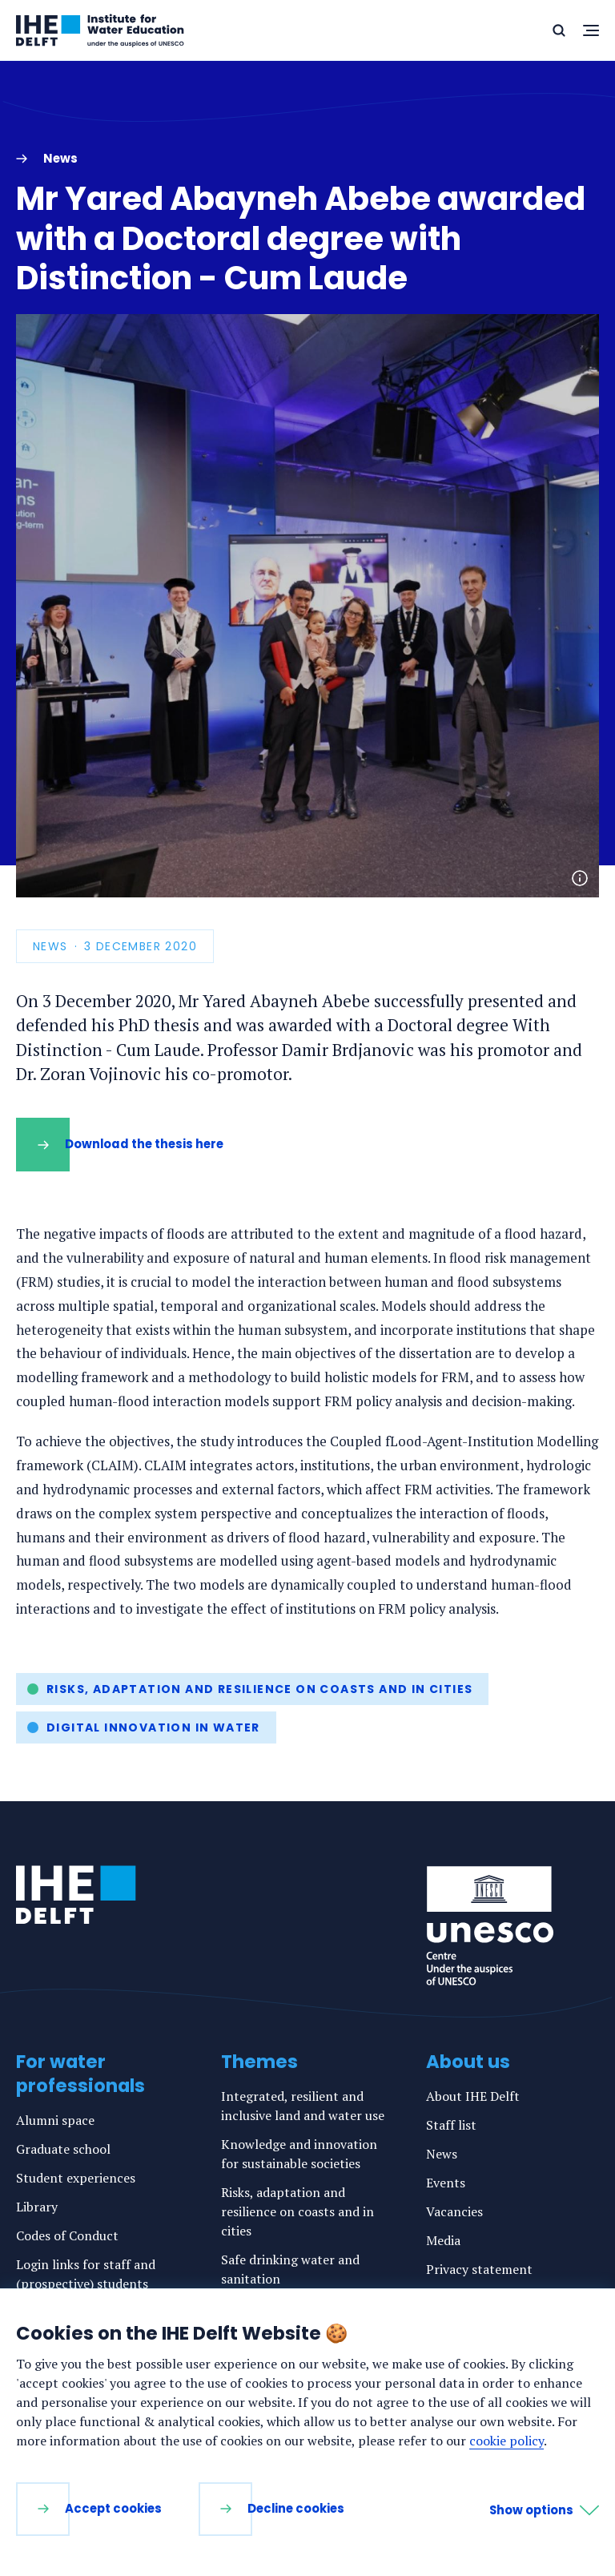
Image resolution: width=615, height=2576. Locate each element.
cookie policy (506, 2440)
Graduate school (63, 2149)
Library (37, 2206)
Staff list (451, 2125)
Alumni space (55, 2120)
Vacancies (454, 2211)
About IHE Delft (473, 2096)
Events (445, 2182)
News (441, 2154)
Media (443, 2240)
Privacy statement (479, 2269)
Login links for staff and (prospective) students (85, 2274)
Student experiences (75, 2178)
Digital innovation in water (153, 1727)
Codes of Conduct (67, 2235)
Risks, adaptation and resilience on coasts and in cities (259, 1689)
